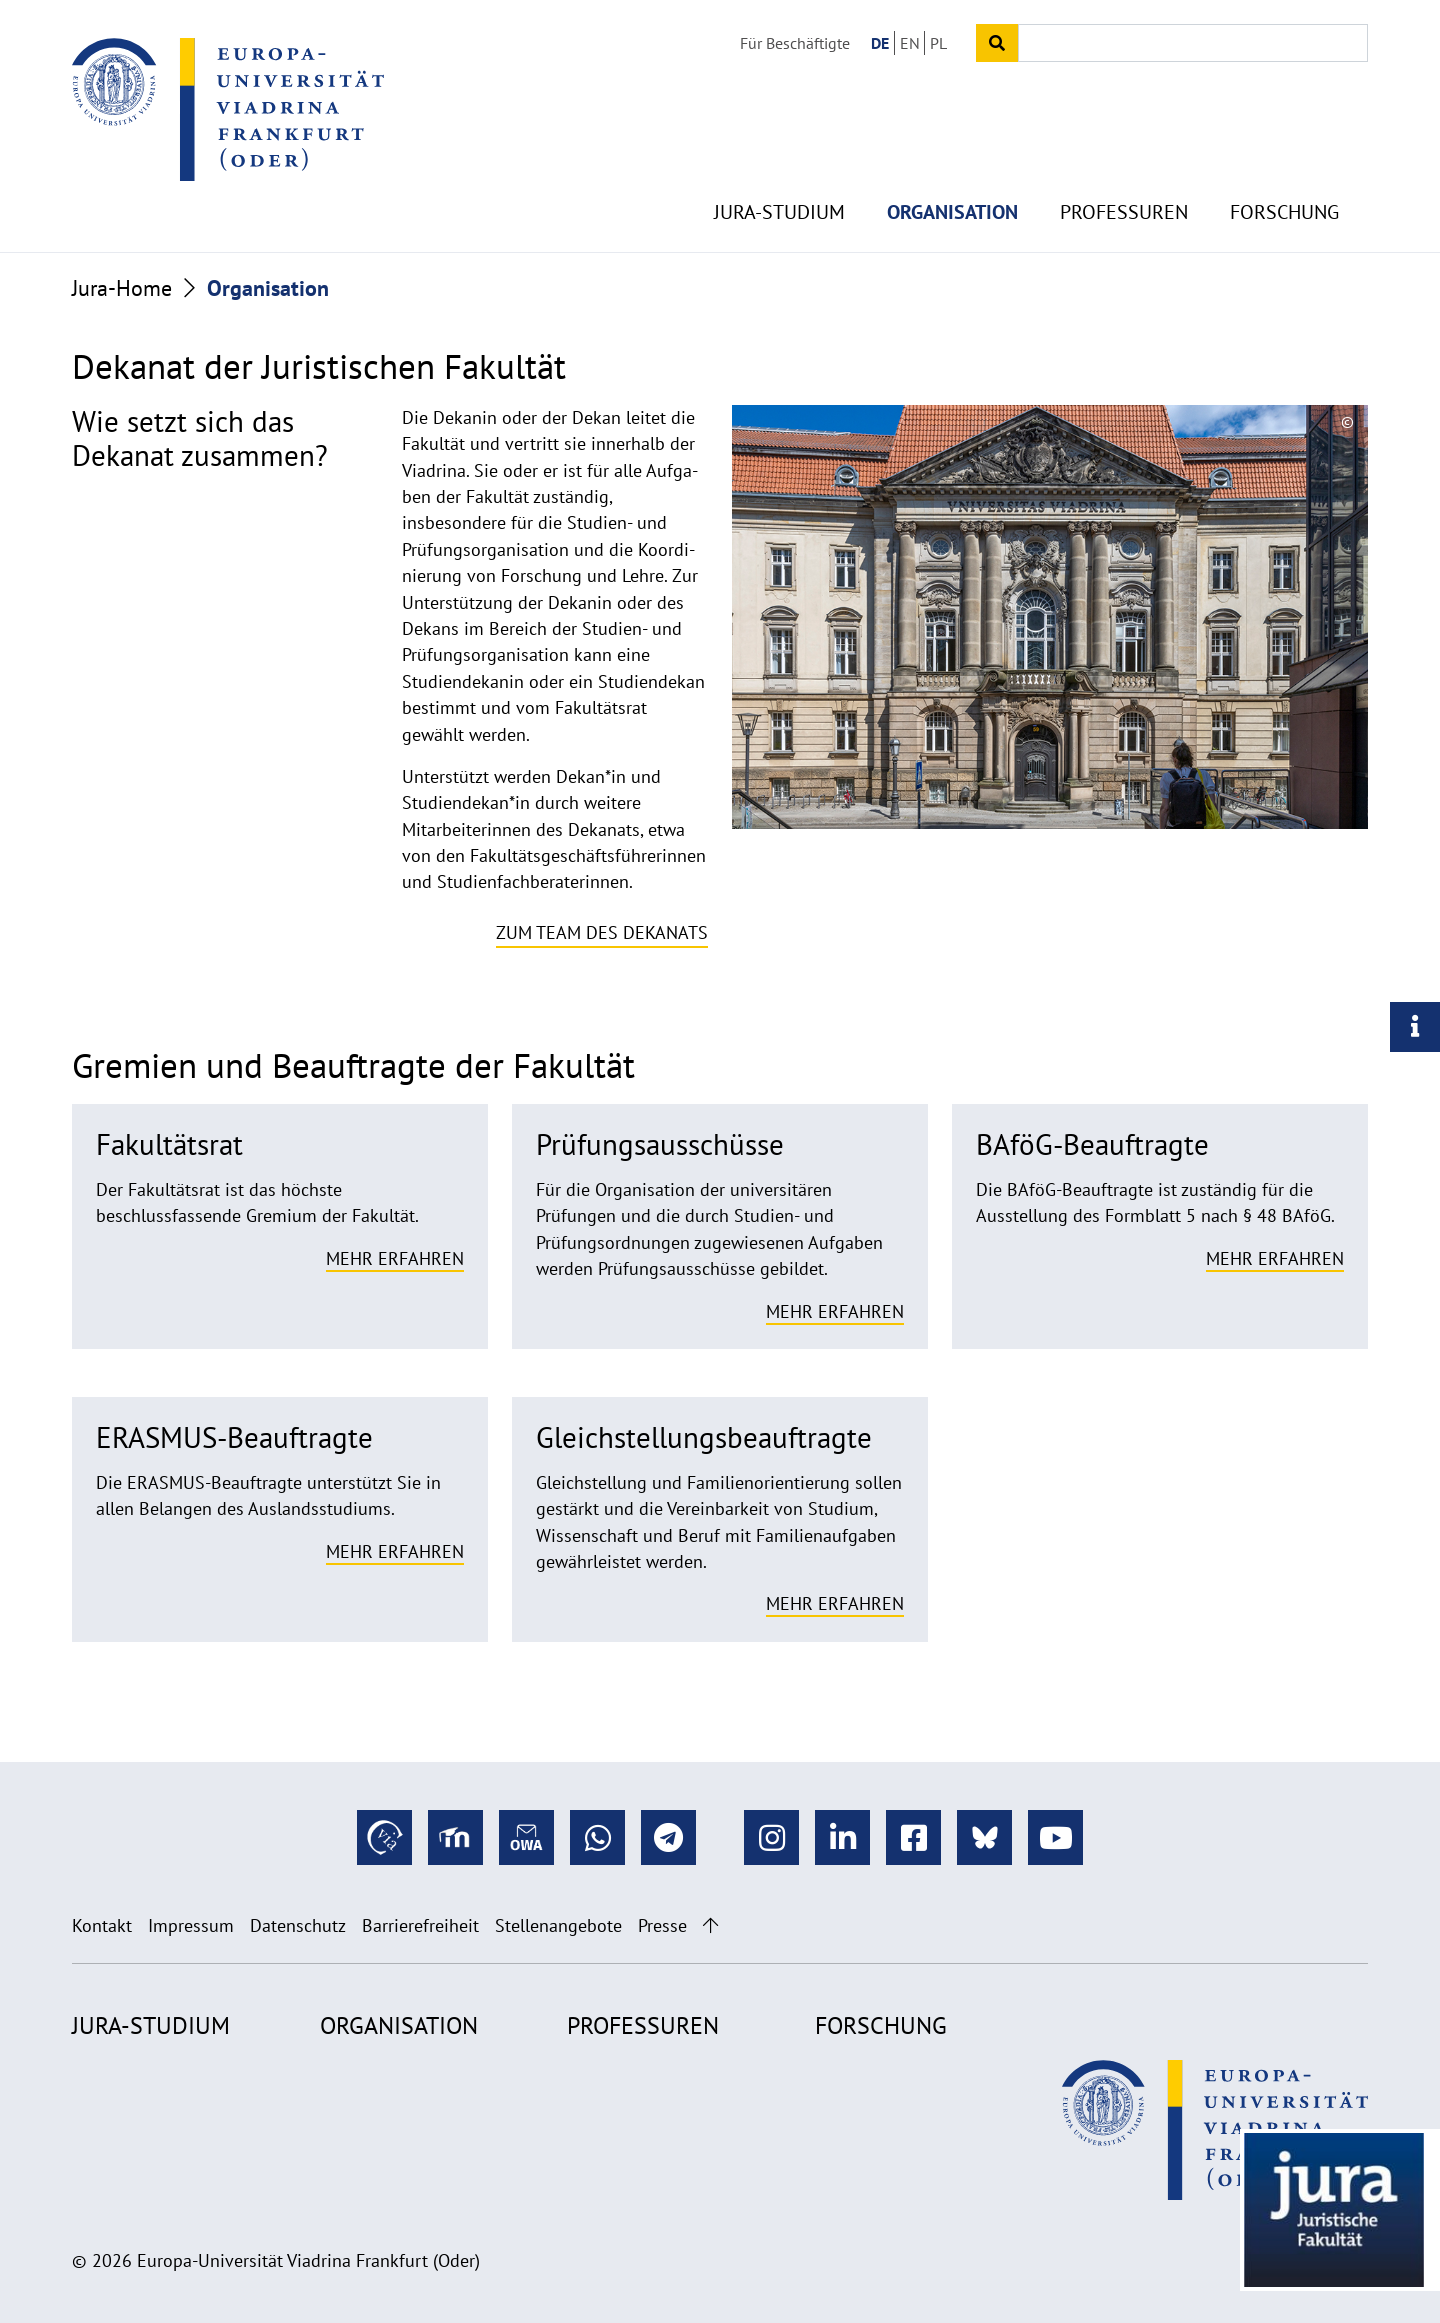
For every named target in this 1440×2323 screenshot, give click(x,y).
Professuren (1124, 180)
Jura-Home (122, 288)
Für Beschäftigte (795, 43)
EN (910, 43)
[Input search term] (1193, 43)
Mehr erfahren (395, 1258)
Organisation (952, 180)
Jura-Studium (779, 180)
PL (938, 43)
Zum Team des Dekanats (602, 932)
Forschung (1284, 180)
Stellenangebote (558, 1925)
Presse (662, 1925)
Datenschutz (298, 1925)
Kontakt (102, 1925)
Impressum (191, 1925)
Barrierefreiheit (420, 1925)
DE (880, 43)
